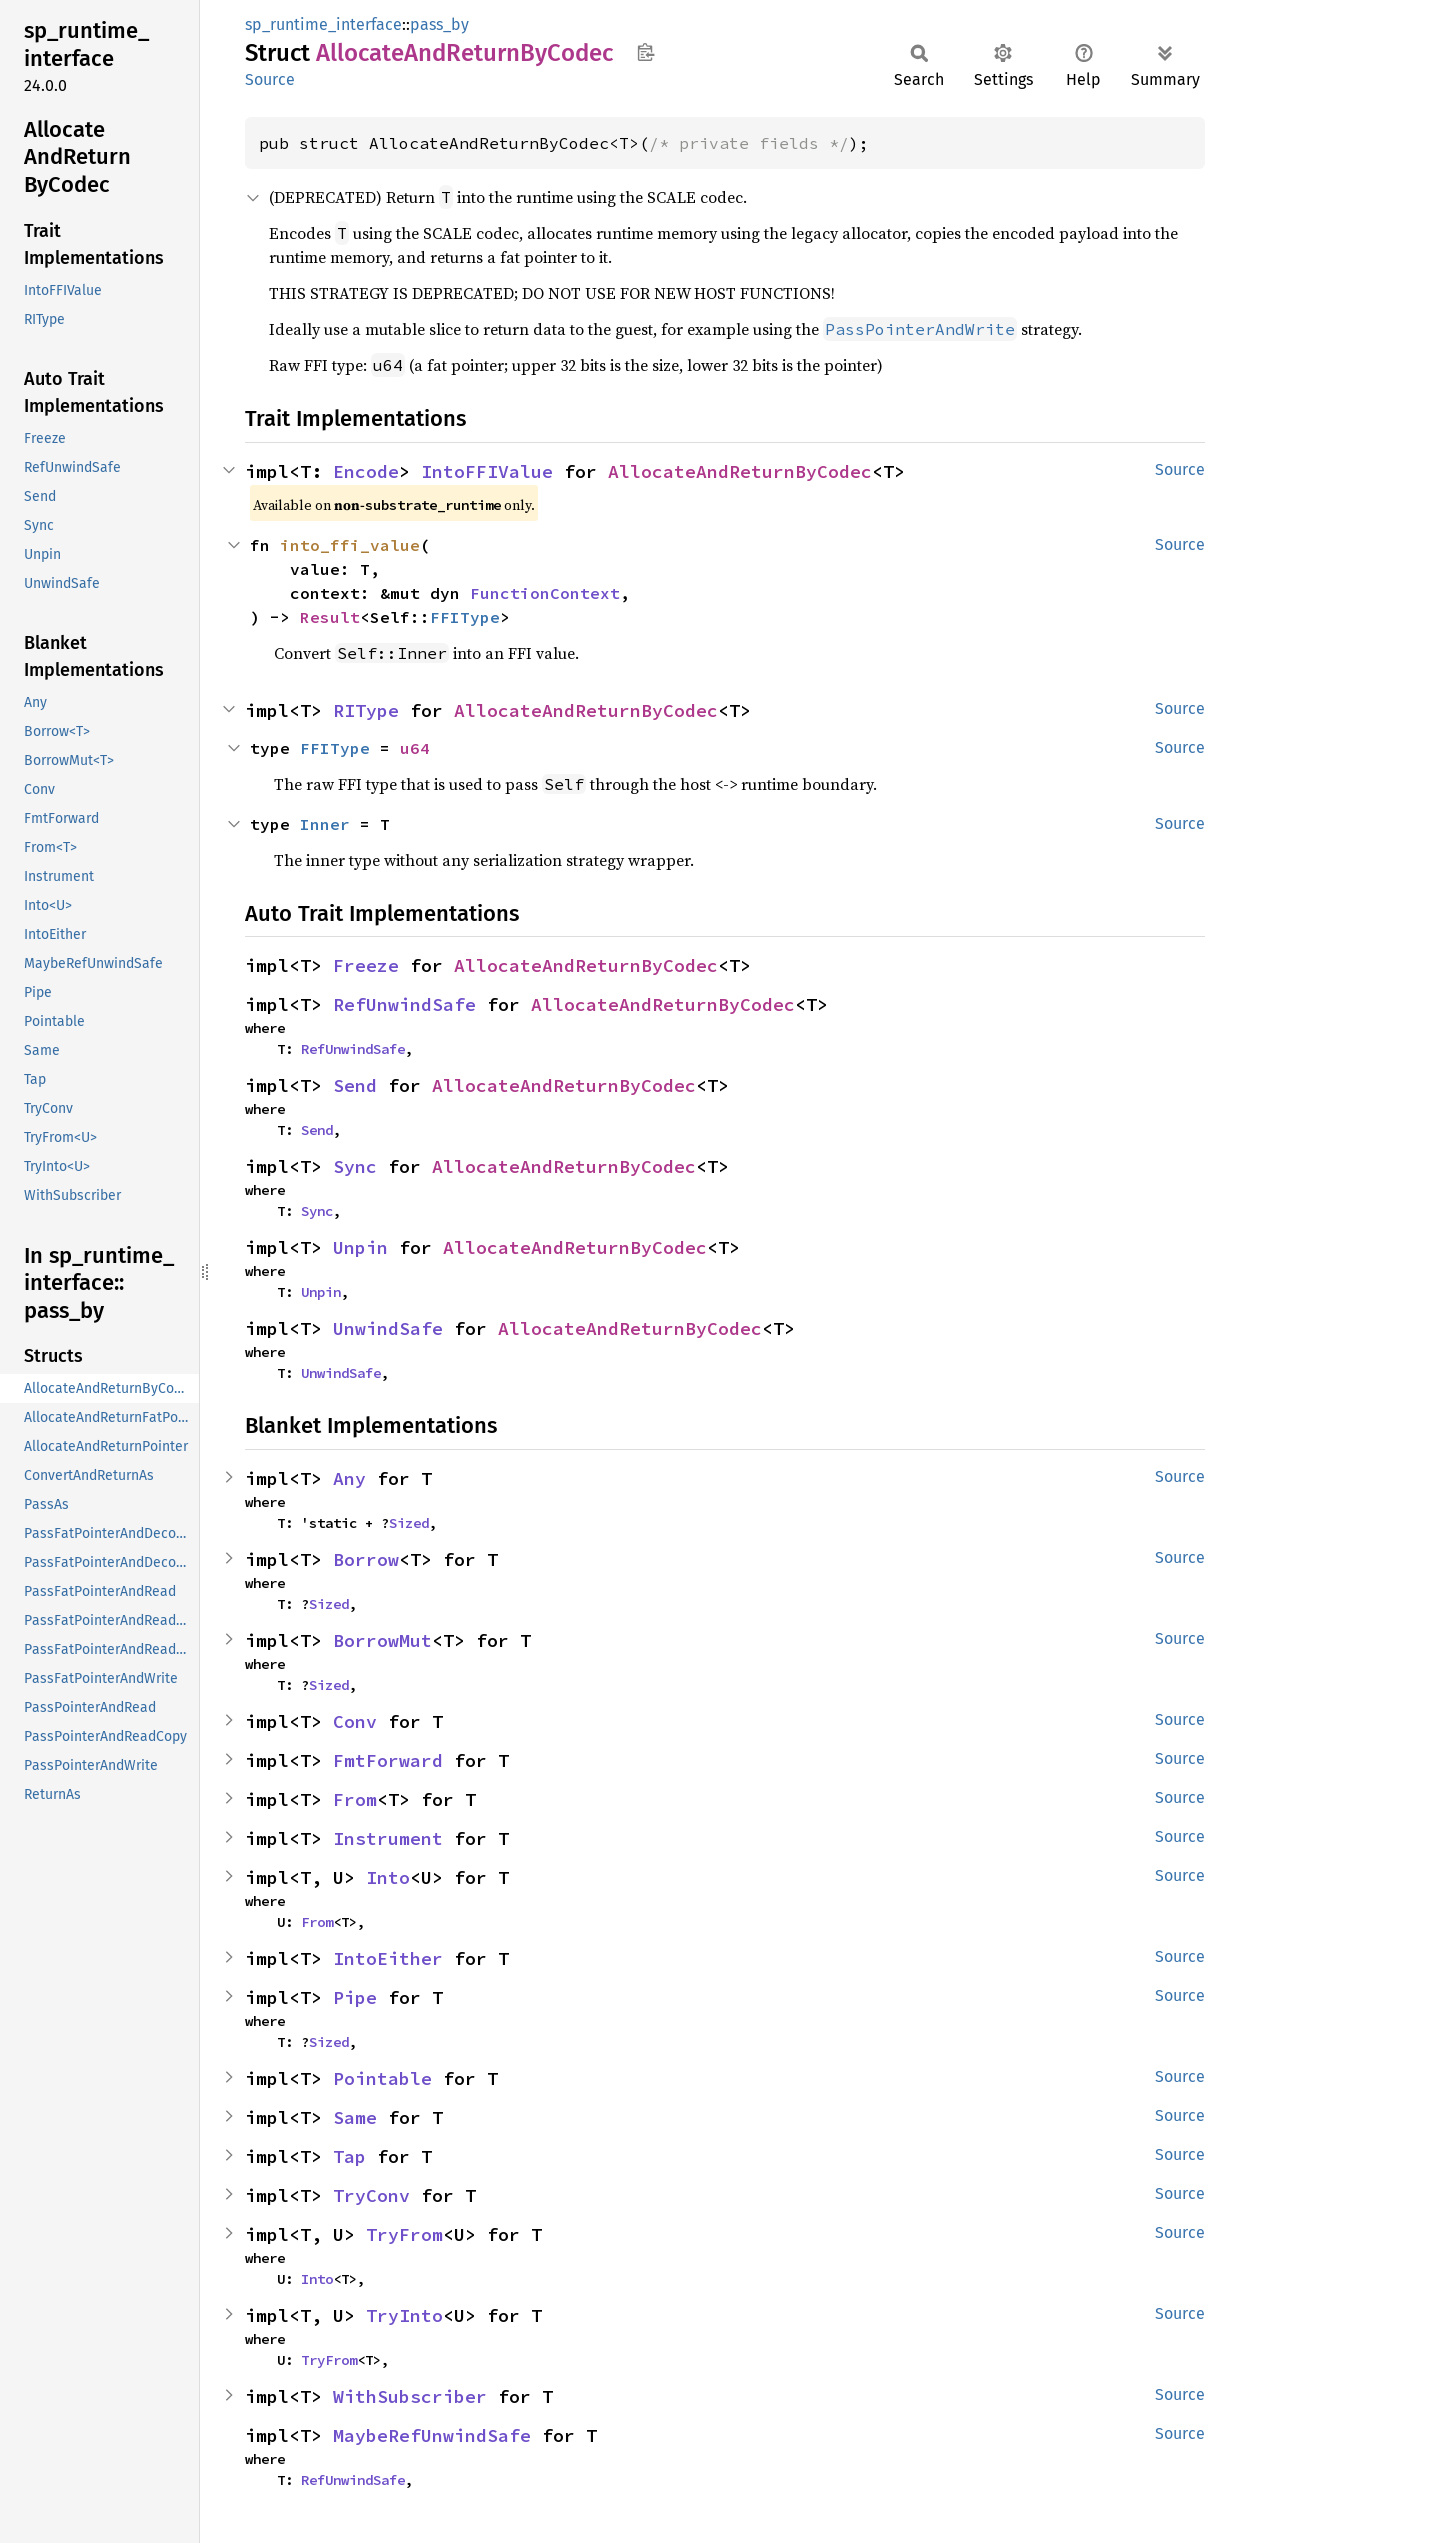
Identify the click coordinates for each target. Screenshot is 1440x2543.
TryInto (404, 2315)
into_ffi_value (350, 545)
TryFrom (404, 2234)
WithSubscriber (410, 2396)
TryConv (371, 2195)
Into (388, 1877)
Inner (325, 824)
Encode (366, 471)
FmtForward (388, 1760)
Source (270, 79)
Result (330, 617)
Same (355, 2117)
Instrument (388, 1838)
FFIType (465, 617)
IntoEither (388, 1958)
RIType (366, 710)
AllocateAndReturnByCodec (740, 471)
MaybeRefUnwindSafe (432, 2435)
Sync (355, 1166)
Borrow (366, 1559)
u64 (415, 748)
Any (349, 1478)
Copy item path (645, 52)
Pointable (382, 2078)
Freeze (366, 965)
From (355, 1799)
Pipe (355, 1997)
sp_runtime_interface (323, 24)
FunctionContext (545, 593)
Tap (349, 2156)
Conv (355, 1721)
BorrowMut (382, 1640)
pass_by (439, 24)
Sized (409, 1523)
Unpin (360, 1247)
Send (355, 1085)
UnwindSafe (388, 1328)
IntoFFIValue (487, 471)
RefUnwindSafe (404, 1004)
